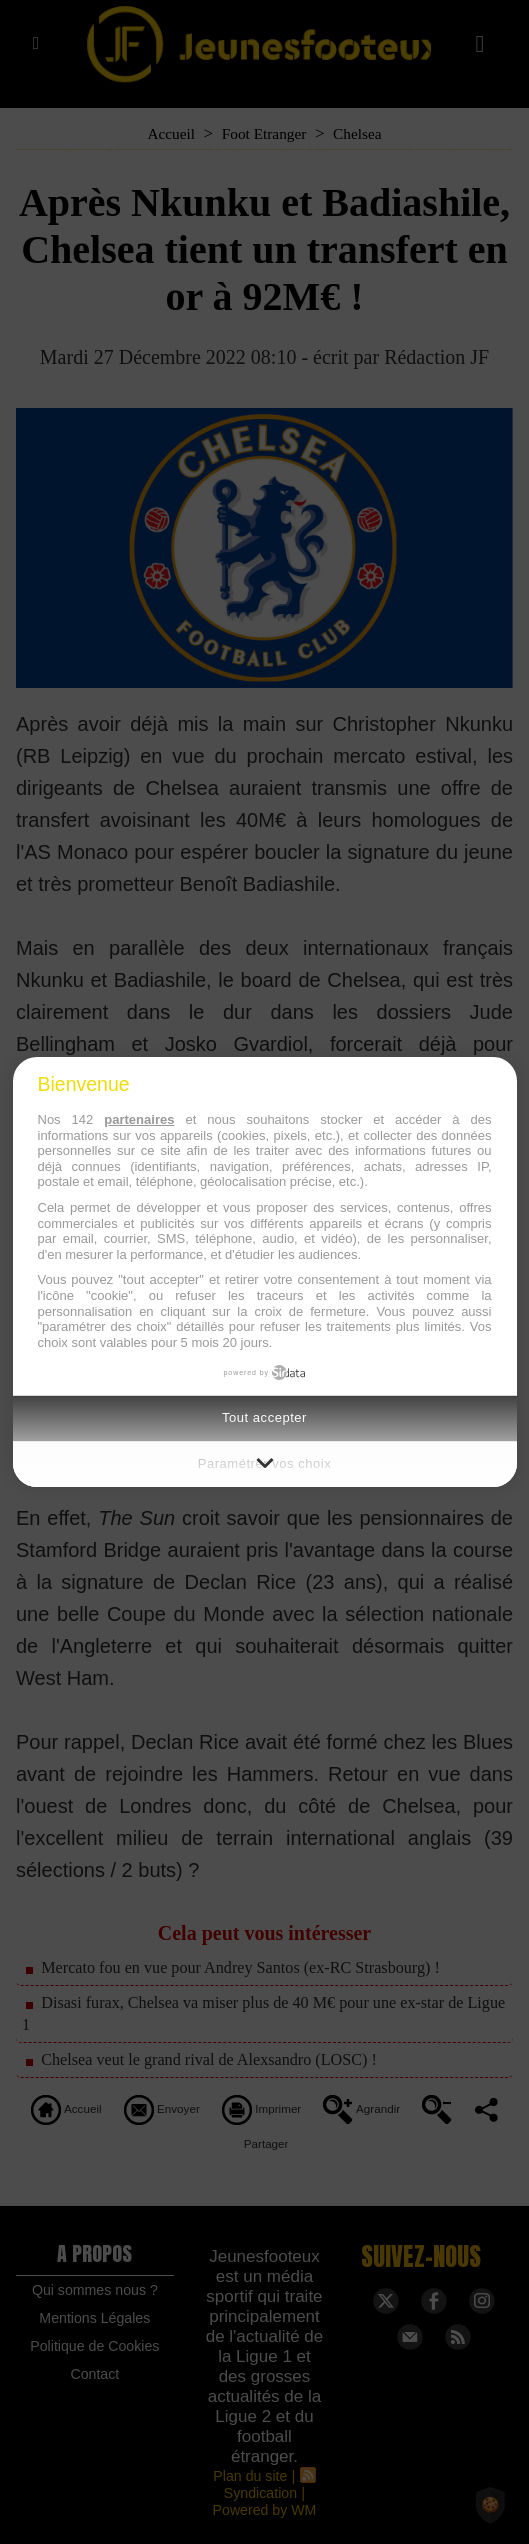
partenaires (139, 1119)
